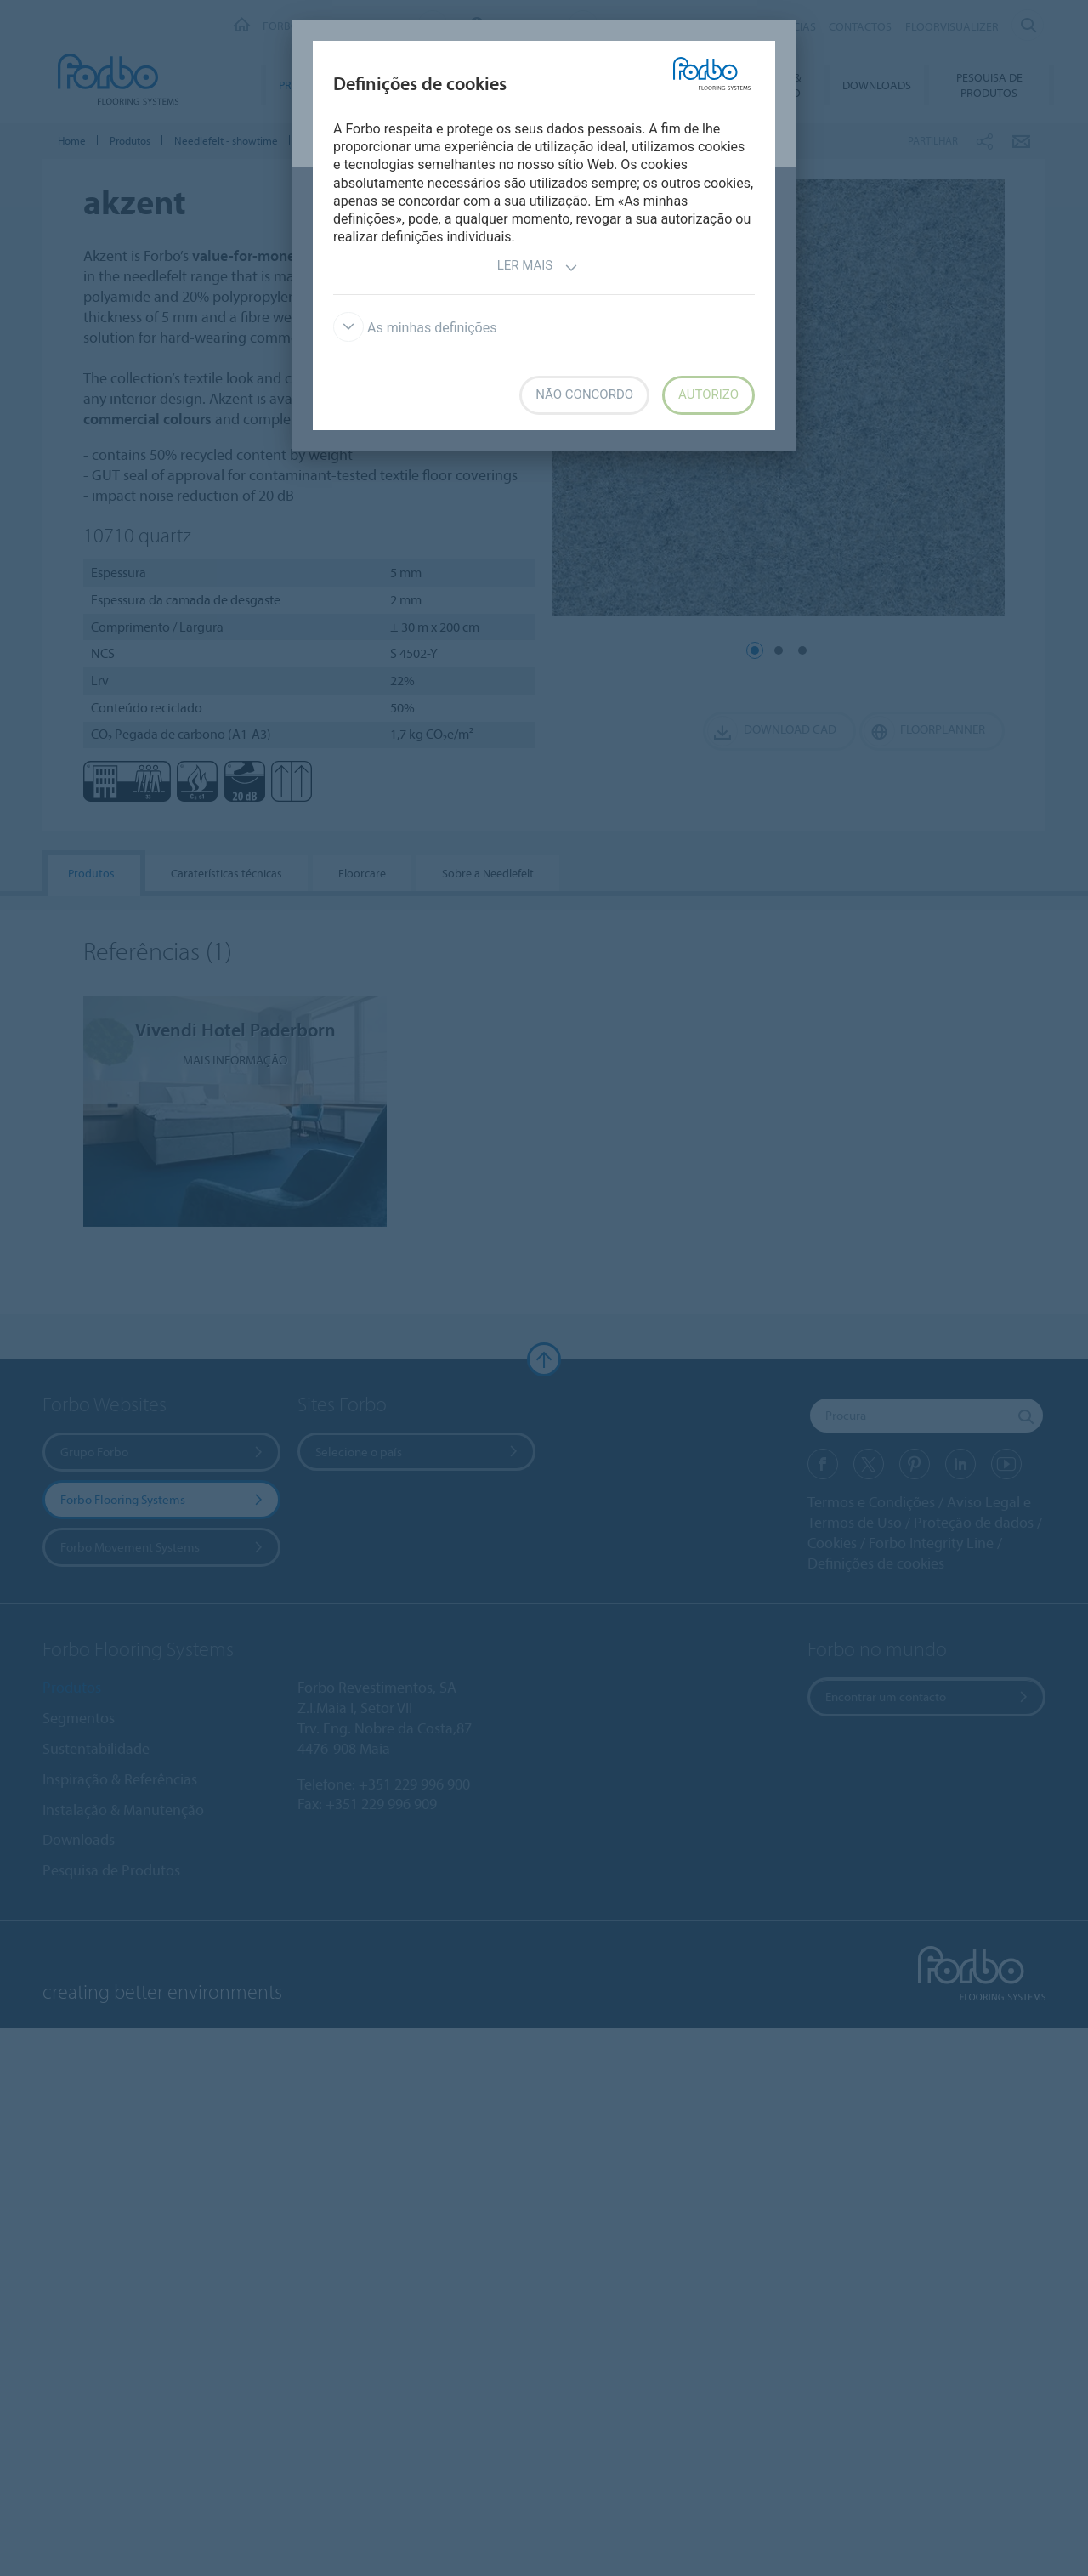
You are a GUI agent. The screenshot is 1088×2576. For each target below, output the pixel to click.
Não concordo (584, 394)
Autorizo (708, 394)
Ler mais (538, 267)
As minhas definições (414, 328)
